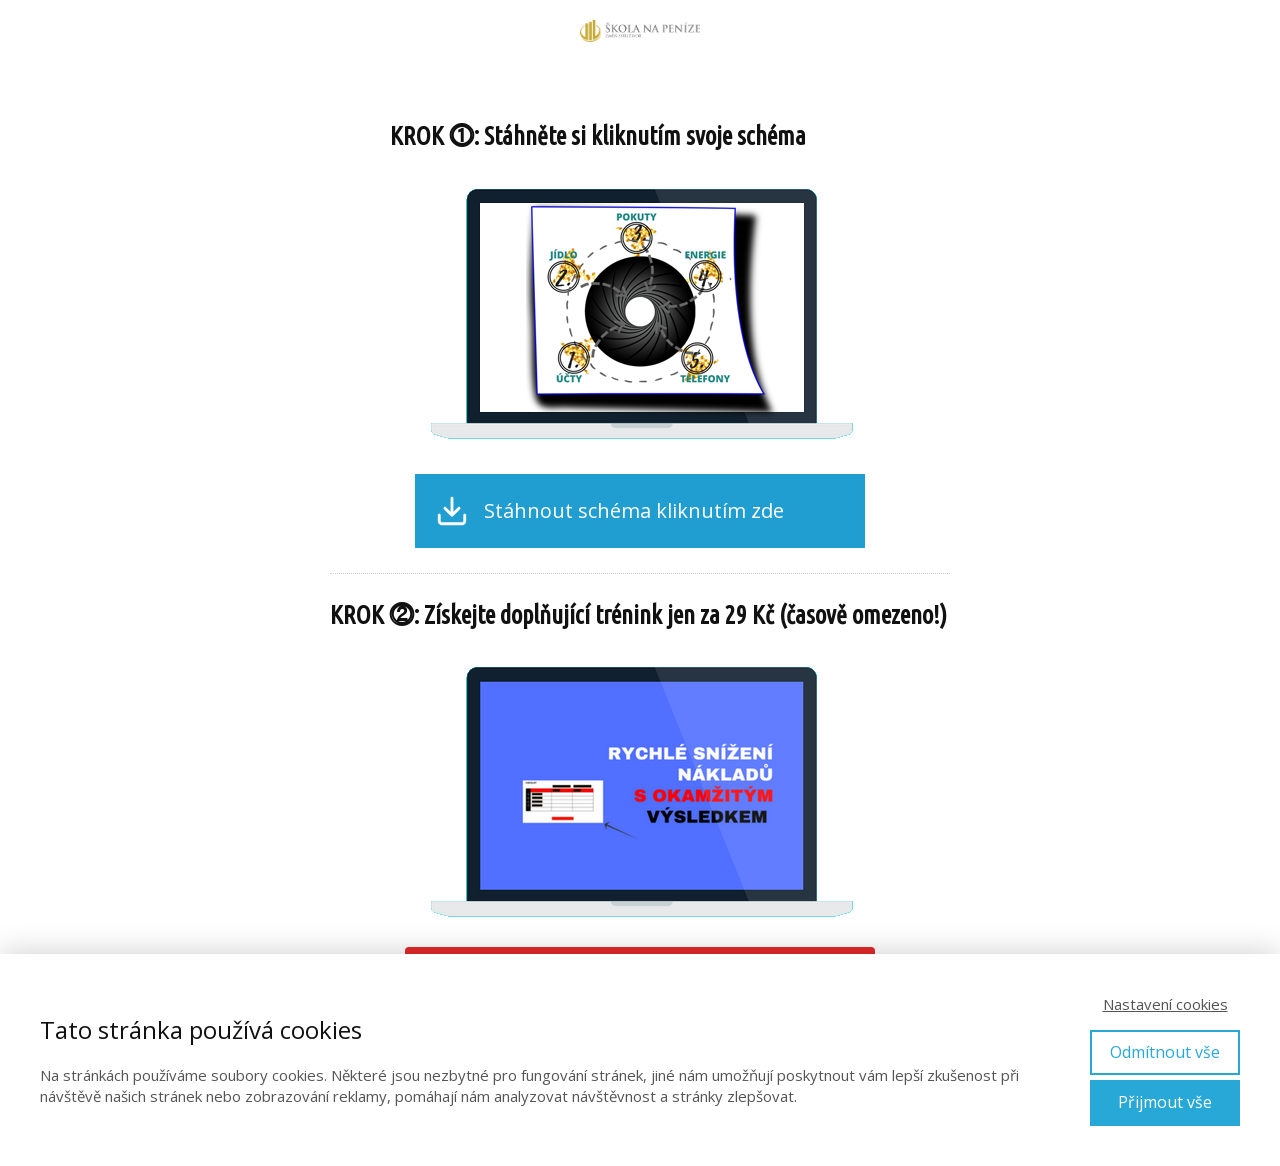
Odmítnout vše (1165, 1052)
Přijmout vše (1165, 1102)
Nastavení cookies (1165, 1004)
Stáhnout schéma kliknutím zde (634, 511)
